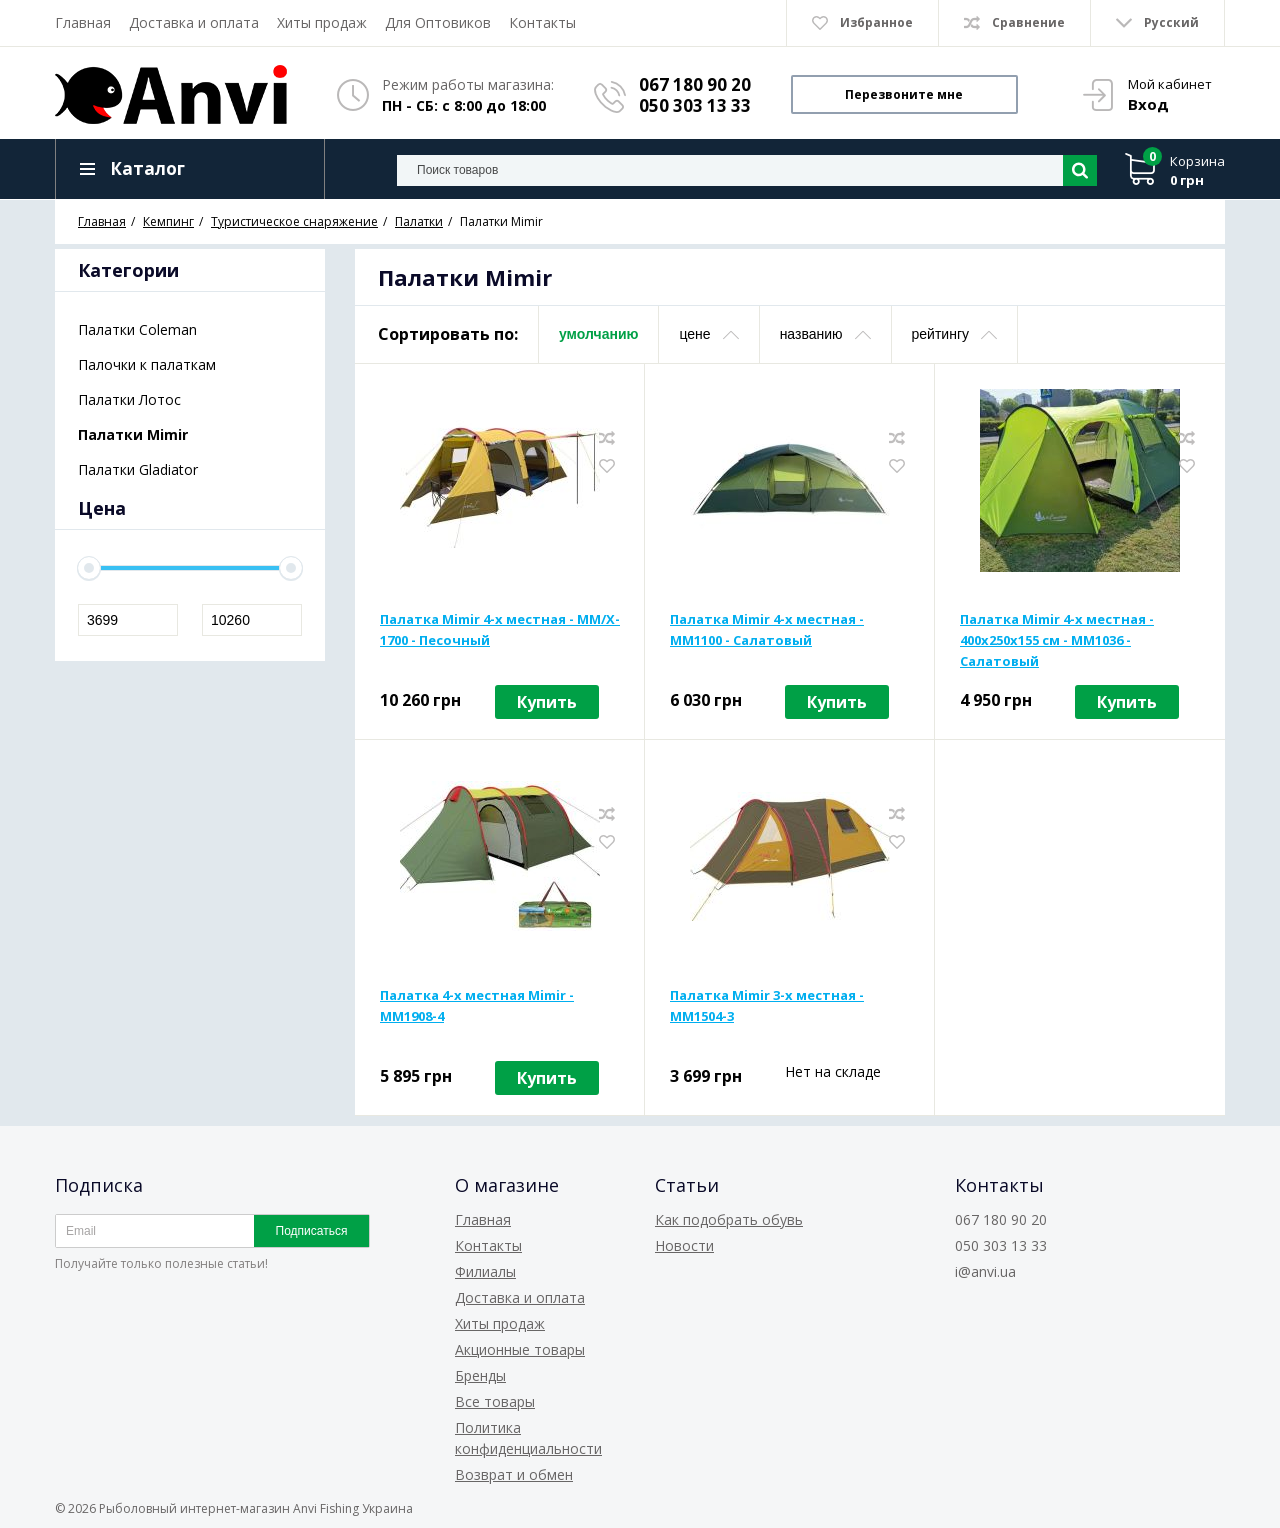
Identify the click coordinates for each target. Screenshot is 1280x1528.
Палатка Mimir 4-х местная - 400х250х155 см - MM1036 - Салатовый (1057, 640)
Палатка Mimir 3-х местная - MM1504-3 (767, 1005)
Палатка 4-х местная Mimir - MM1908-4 (477, 1005)
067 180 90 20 (695, 84)
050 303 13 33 (695, 105)
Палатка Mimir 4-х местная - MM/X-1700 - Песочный (500, 629)
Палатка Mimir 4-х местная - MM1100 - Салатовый (767, 629)
